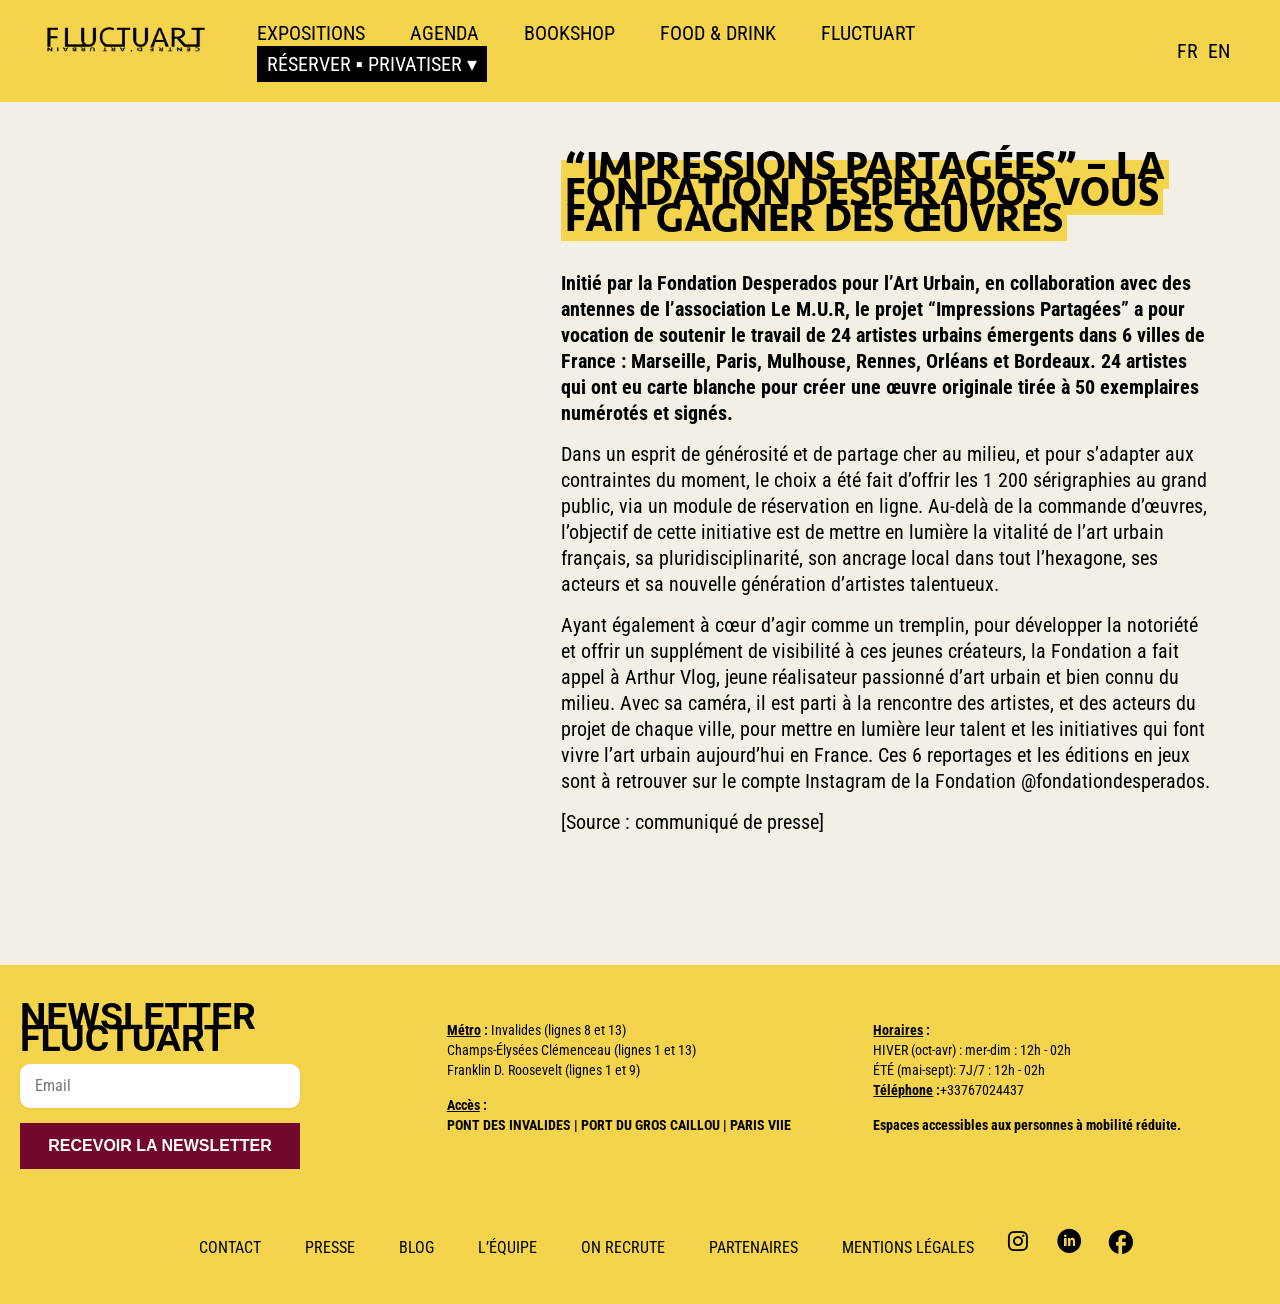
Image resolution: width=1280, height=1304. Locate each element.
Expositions (311, 33)
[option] (1219, 51)
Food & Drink (718, 33)
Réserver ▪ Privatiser (364, 64)
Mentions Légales (908, 1247)
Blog (416, 1247)
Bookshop (569, 33)
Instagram (1020, 1240)
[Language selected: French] (1208, 51)
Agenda (444, 33)
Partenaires (753, 1247)
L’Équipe (507, 1247)
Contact (230, 1247)
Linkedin (1069, 1240)
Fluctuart (868, 33)
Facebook (1118, 1240)
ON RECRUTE (623, 1247)
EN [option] (1219, 51)
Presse (330, 1247)
